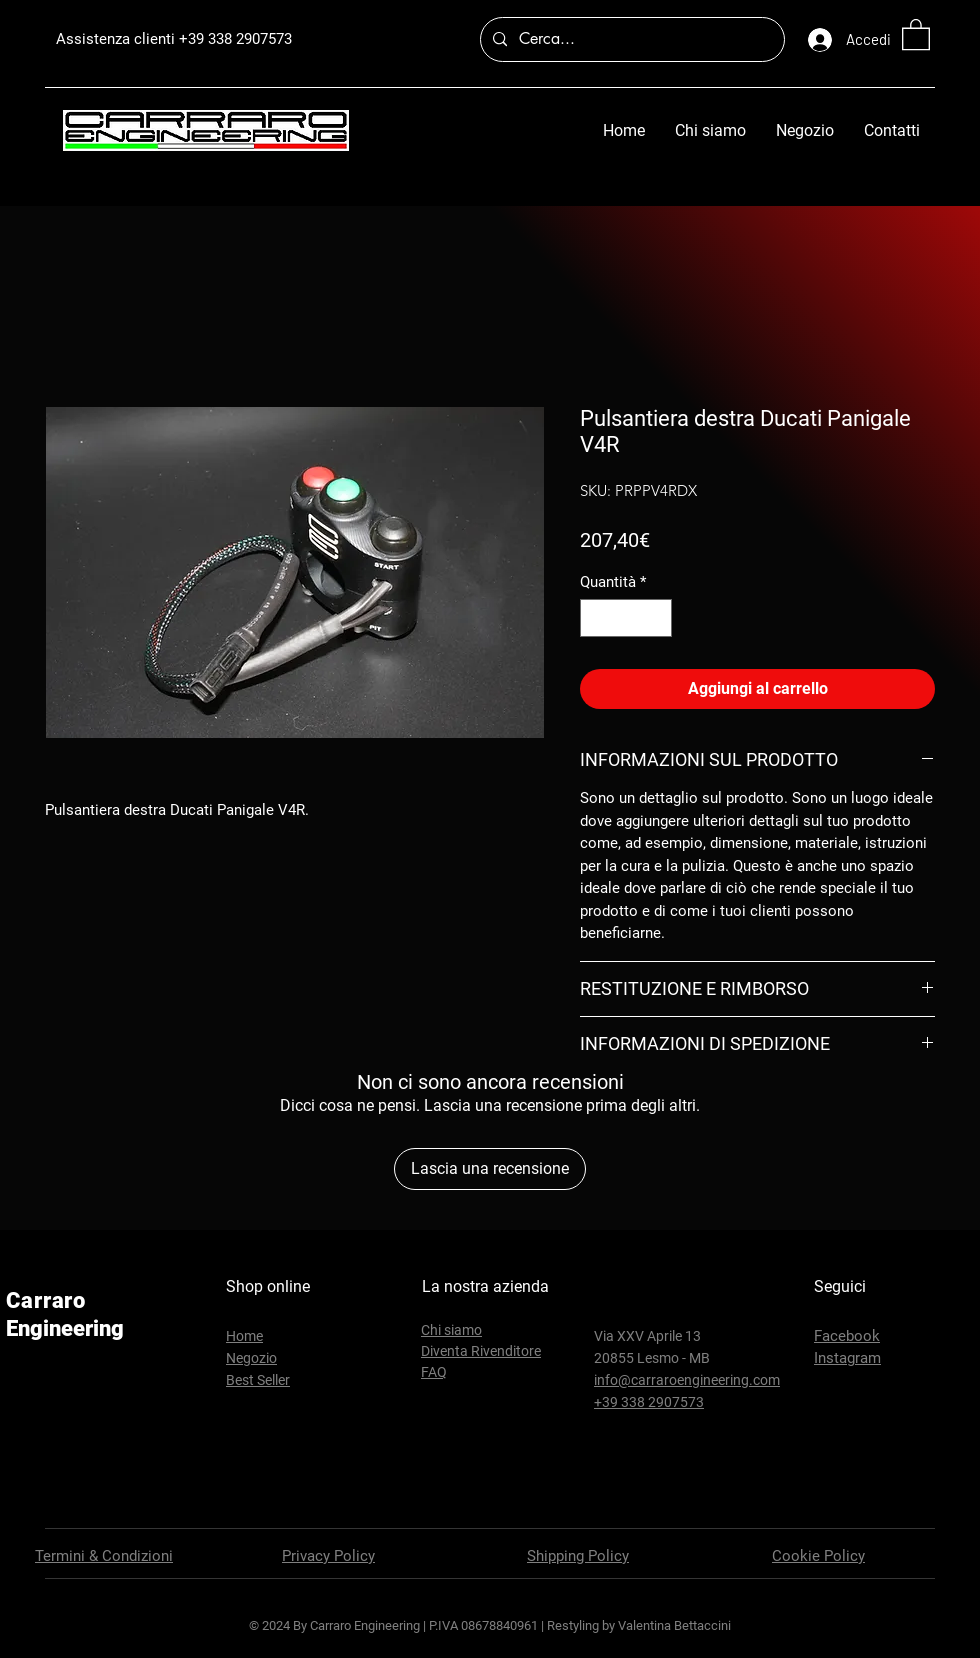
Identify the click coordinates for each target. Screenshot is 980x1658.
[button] (916, 33)
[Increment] (656, 618)
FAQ (434, 1372)
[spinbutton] (626, 618)
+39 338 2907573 (235, 39)
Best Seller (258, 1380)
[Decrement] (596, 618)
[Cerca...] (630, 39)
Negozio (251, 1358)
